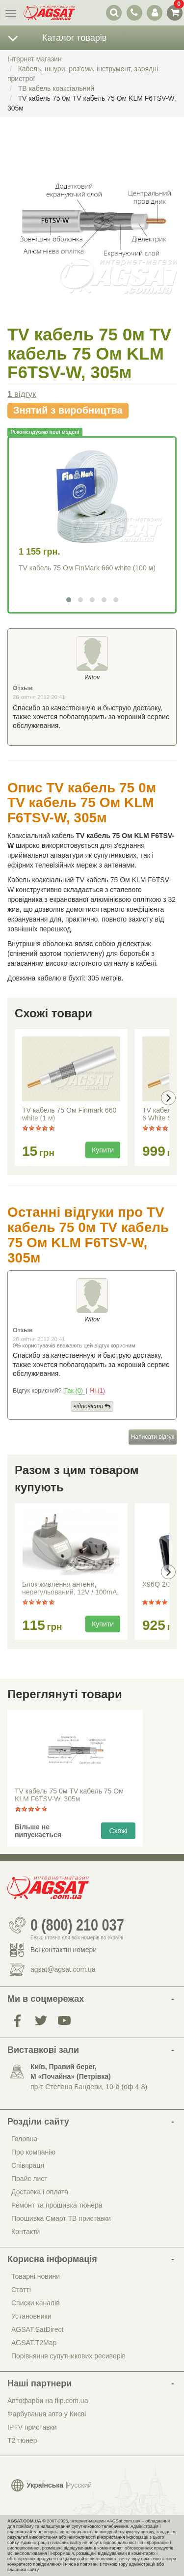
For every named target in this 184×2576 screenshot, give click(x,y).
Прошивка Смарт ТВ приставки (61, 2218)
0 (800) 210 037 (77, 1925)
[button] (69, 600)
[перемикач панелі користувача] (154, 12)
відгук (21, 394)
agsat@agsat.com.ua (63, 1969)
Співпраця (27, 2165)
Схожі (118, 1831)
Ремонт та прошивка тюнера (57, 2205)
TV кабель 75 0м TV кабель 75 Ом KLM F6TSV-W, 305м (69, 1795)
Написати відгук (152, 1436)
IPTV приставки (32, 2427)
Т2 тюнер (22, 2440)
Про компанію (33, 2152)
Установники (31, 2316)
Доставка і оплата (39, 2192)
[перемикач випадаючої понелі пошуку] (114, 12)
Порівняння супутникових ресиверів (68, 2356)
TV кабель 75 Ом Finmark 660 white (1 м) (69, 1114)
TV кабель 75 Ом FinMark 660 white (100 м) (87, 568)
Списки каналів (35, 2303)
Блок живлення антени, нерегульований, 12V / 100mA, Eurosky (70, 1589)
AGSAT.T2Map (33, 2343)
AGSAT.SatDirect (37, 2329)
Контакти (25, 2232)
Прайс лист (29, 2179)
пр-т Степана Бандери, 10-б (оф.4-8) (88, 2087)
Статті (21, 2290)
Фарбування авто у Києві (46, 2414)
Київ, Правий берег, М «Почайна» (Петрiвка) (70, 2071)
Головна (24, 2139)
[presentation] (168, 1098)
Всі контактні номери (63, 1950)
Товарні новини (35, 2276)
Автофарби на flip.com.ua (47, 2401)
